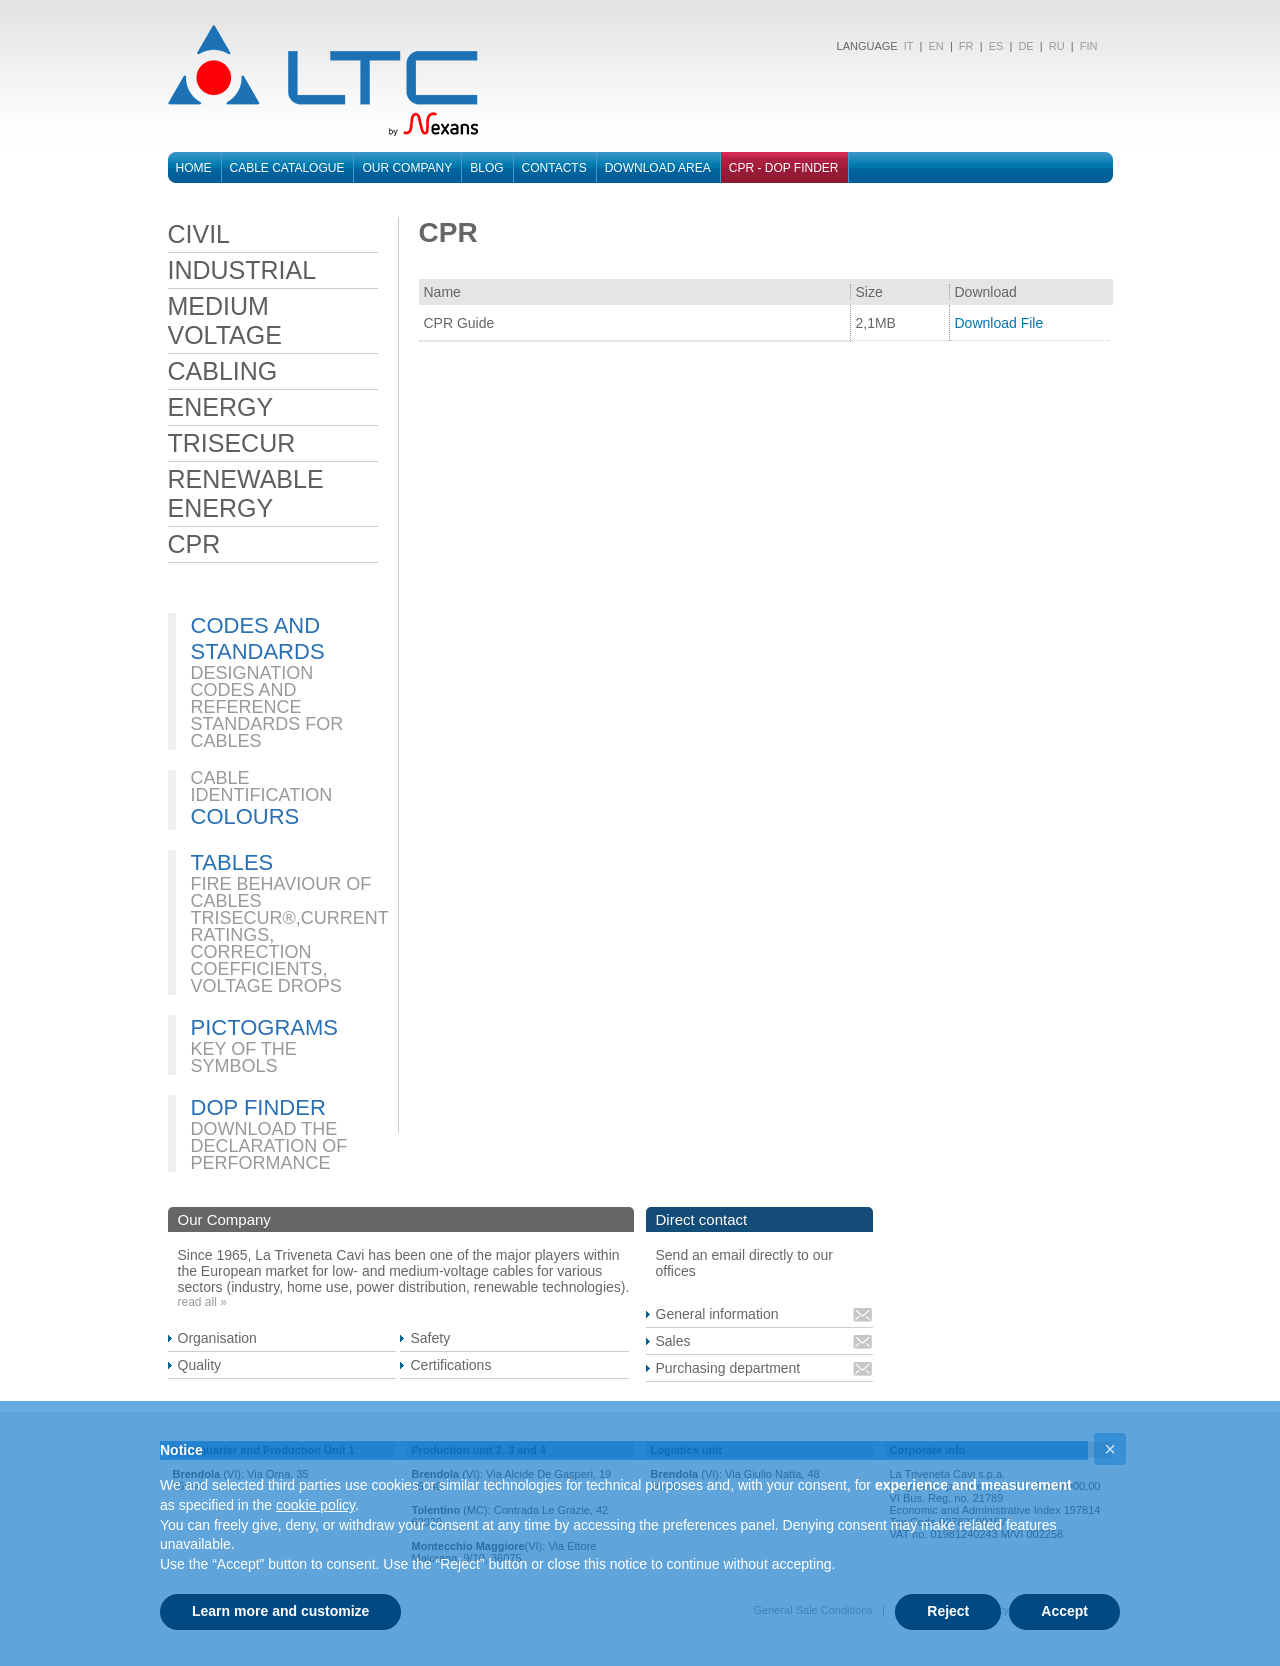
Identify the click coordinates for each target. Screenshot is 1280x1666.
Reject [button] (948, 1611)
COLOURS (245, 816)
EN (935, 46)
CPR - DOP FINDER (784, 168)
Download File (999, 323)
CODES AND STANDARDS (258, 638)
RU (1057, 46)
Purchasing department (728, 1368)
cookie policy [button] (315, 1505)
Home (194, 168)
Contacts (554, 168)
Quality (200, 1365)
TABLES (232, 862)
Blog (486, 168)
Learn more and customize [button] (280, 1611)
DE (1025, 46)
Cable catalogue (287, 168)
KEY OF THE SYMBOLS (244, 1057)
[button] (1110, 1449)
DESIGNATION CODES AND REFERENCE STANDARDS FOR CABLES (267, 707)
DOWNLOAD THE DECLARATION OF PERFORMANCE (269, 1146)
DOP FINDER (258, 1107)
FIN (1089, 46)
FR (966, 46)
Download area (658, 168)
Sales (673, 1341)
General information (717, 1314)
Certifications (450, 1365)
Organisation (217, 1338)
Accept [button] (1064, 1611)
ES (996, 46)
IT (907, 46)
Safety (430, 1338)
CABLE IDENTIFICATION (262, 786)
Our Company (407, 168)
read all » (202, 1302)
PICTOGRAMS (265, 1027)
